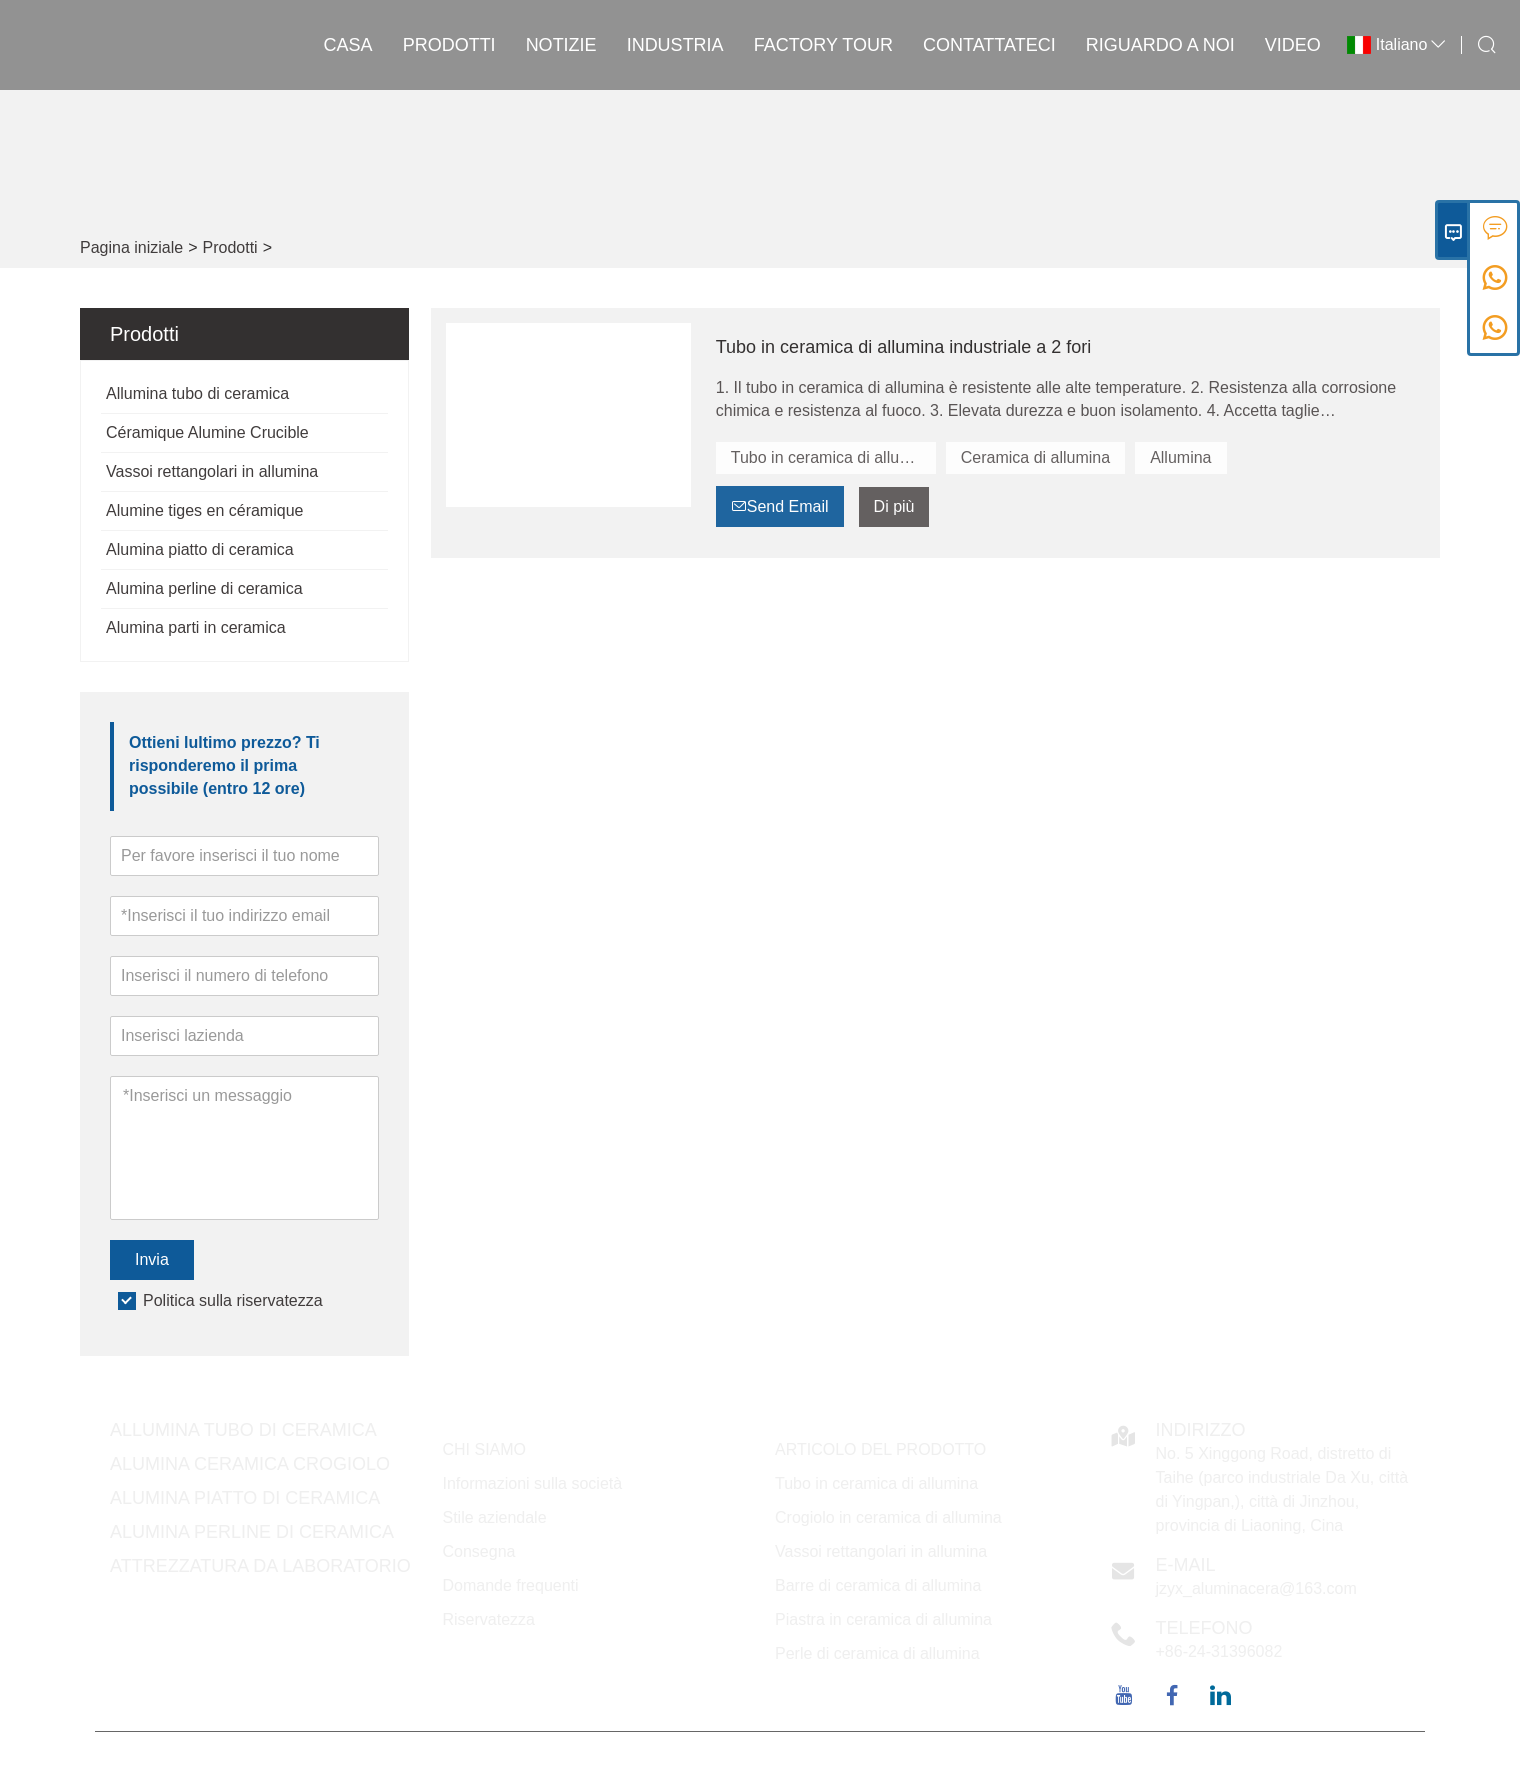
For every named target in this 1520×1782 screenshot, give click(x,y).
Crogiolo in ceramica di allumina (888, 1517)
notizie (561, 45)
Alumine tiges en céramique (204, 510)
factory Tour (823, 45)
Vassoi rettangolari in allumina (212, 471)
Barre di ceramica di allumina (878, 1585)
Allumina (1180, 457)
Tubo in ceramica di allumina (876, 1483)
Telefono (1204, 1628)
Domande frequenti (511, 1585)
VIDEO (1293, 45)
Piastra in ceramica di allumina (883, 1619)
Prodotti (449, 45)
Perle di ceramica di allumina (877, 1653)
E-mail (1186, 1565)
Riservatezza (489, 1619)
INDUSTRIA (675, 45)
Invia (152, 1259)
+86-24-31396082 (1219, 1651)
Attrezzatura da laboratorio (260, 1566)
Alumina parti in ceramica (196, 627)
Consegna (479, 1551)
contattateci (989, 45)
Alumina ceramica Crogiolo (250, 1464)
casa (348, 45)
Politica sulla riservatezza (233, 1300)
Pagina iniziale (131, 247)
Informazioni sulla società (533, 1483)
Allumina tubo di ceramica (197, 393)
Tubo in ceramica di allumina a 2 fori (833, 457)
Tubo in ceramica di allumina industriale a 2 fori (904, 347)
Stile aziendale (495, 1517)
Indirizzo (1201, 1430)
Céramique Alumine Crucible (207, 432)
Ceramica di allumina (1035, 457)
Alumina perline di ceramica (204, 588)
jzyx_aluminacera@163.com (1256, 1588)
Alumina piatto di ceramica (200, 549)
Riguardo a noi (1160, 45)
